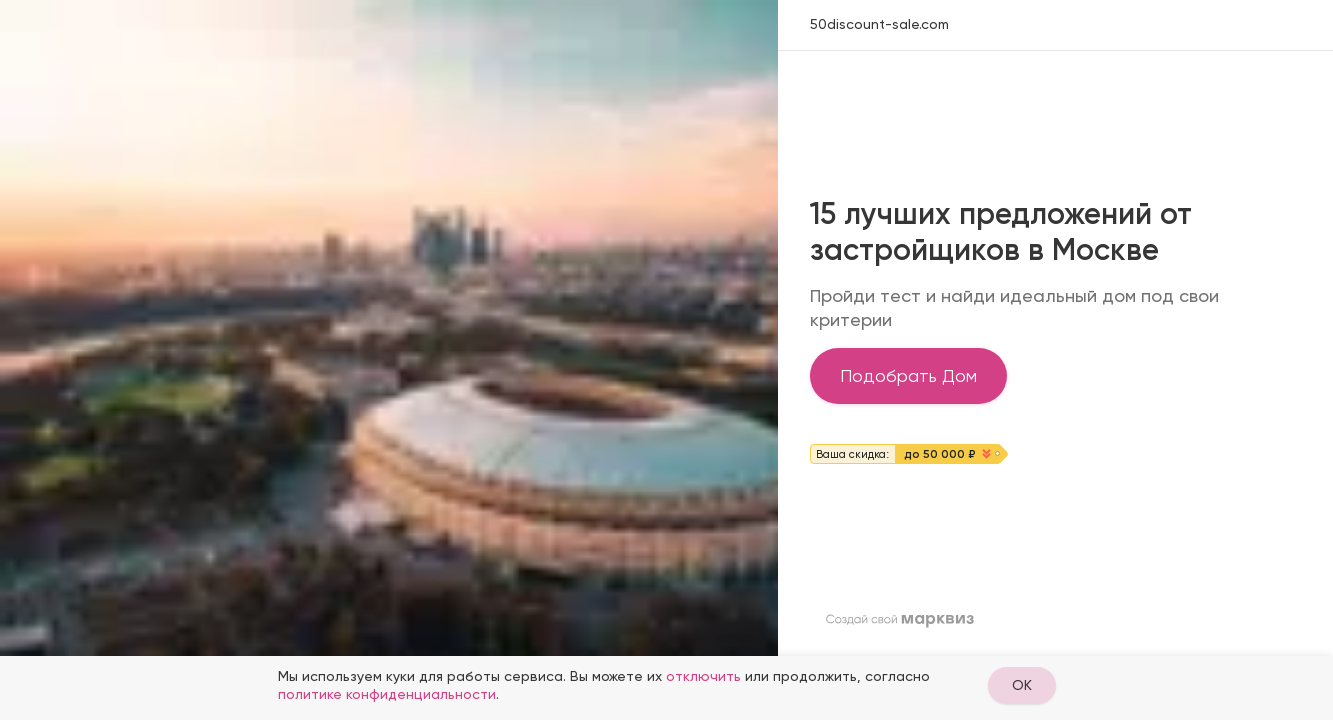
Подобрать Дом (908, 375)
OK (1022, 685)
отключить (703, 676)
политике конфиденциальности (387, 694)
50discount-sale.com (879, 24)
